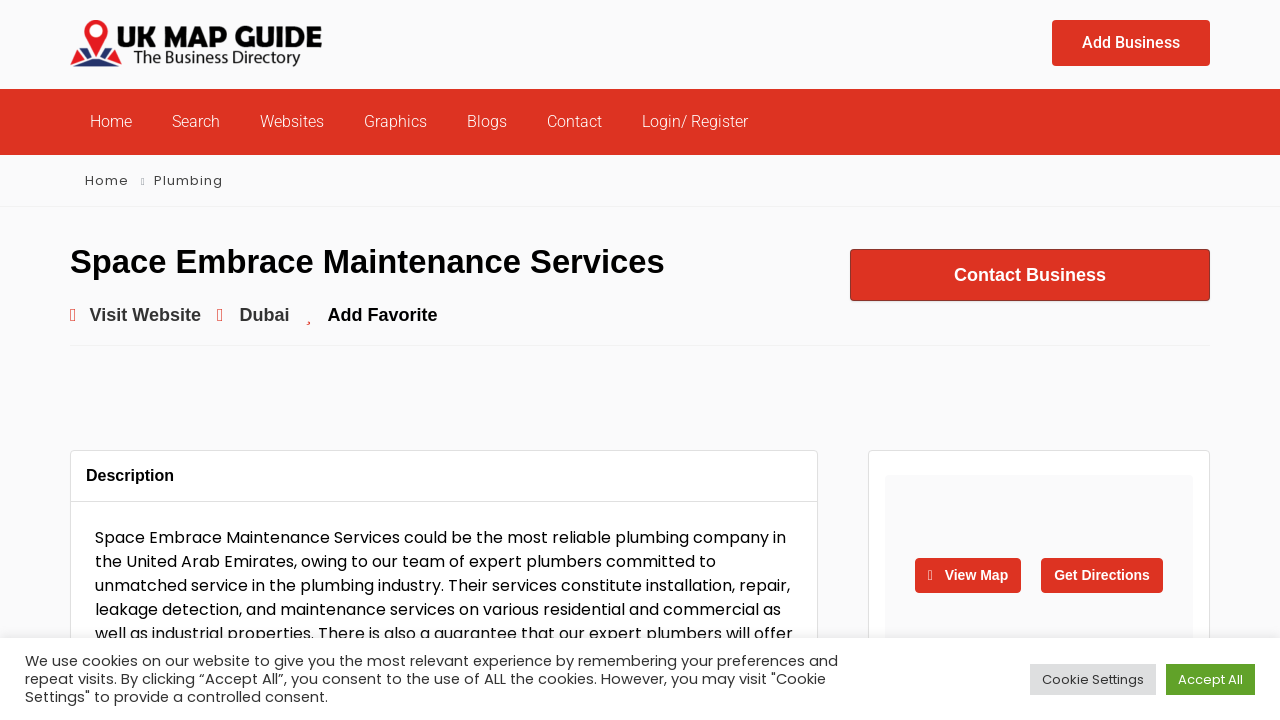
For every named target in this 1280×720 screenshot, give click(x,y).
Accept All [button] (1210, 679)
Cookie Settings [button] (1093, 679)
